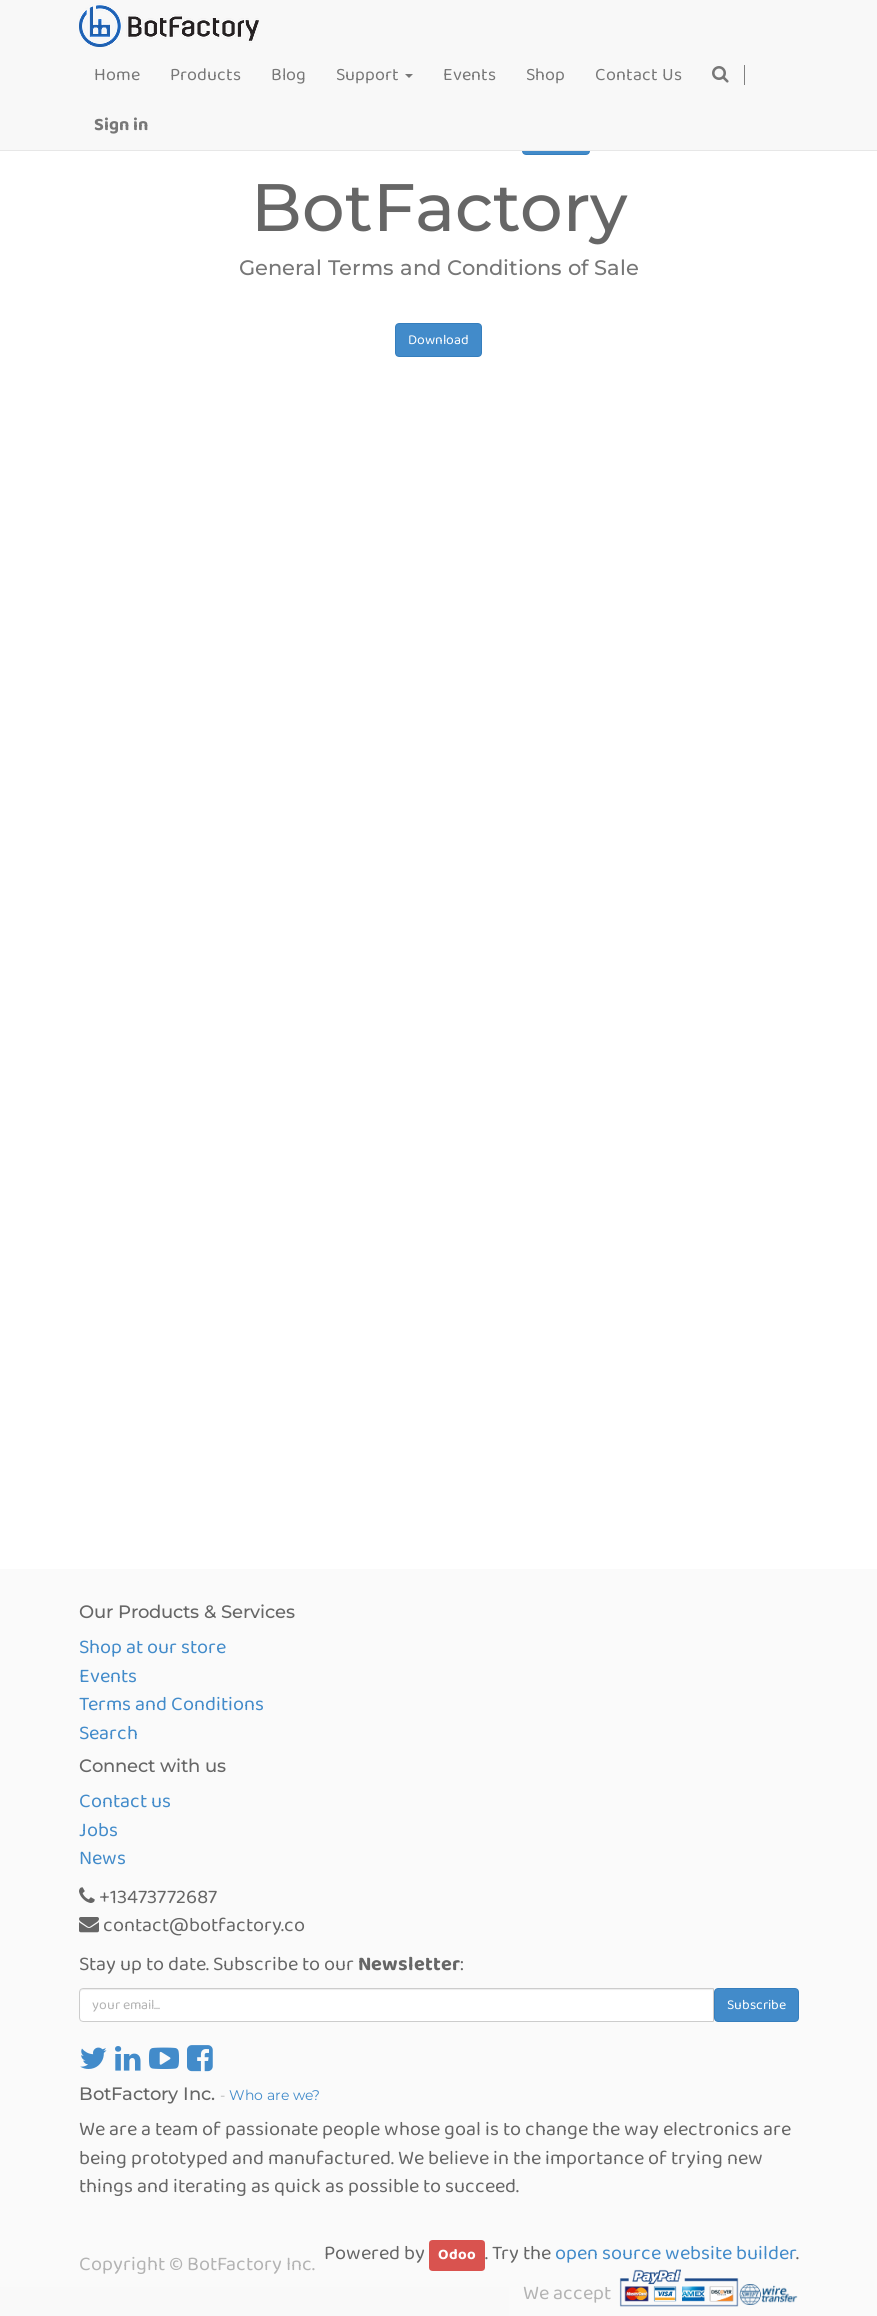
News (102, 1858)
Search (108, 1733)
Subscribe (756, 2005)
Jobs (98, 1830)
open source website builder (675, 2253)
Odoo (457, 2255)
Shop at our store (152, 1647)
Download (438, 340)
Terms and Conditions (171, 1704)
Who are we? (274, 2095)
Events (108, 1676)
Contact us (125, 1801)
